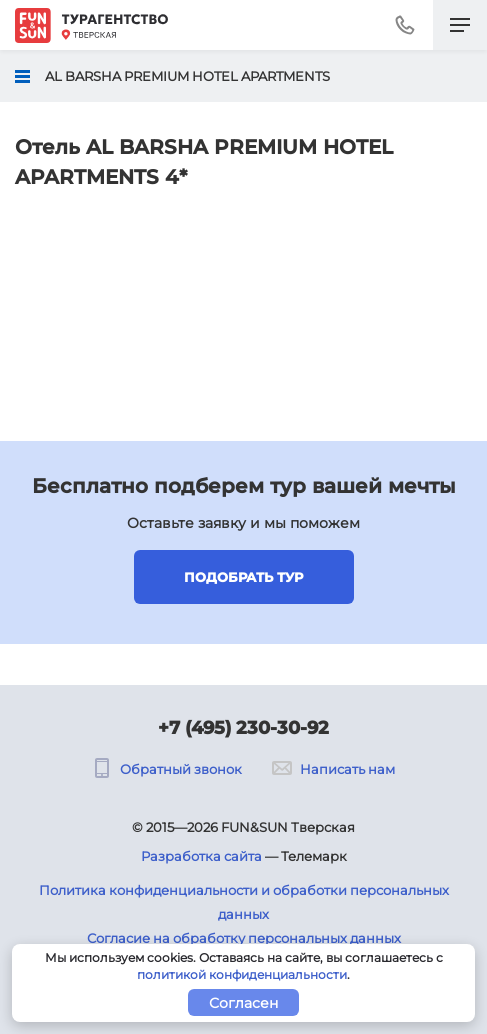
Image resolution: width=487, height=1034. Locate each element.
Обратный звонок (167, 769)
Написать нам (333, 769)
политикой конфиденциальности (242, 974)
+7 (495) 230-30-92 (243, 728)
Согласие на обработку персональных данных (244, 938)
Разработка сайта (201, 856)
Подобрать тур (243, 577)
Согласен (243, 1003)
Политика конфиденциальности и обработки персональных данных (244, 902)
